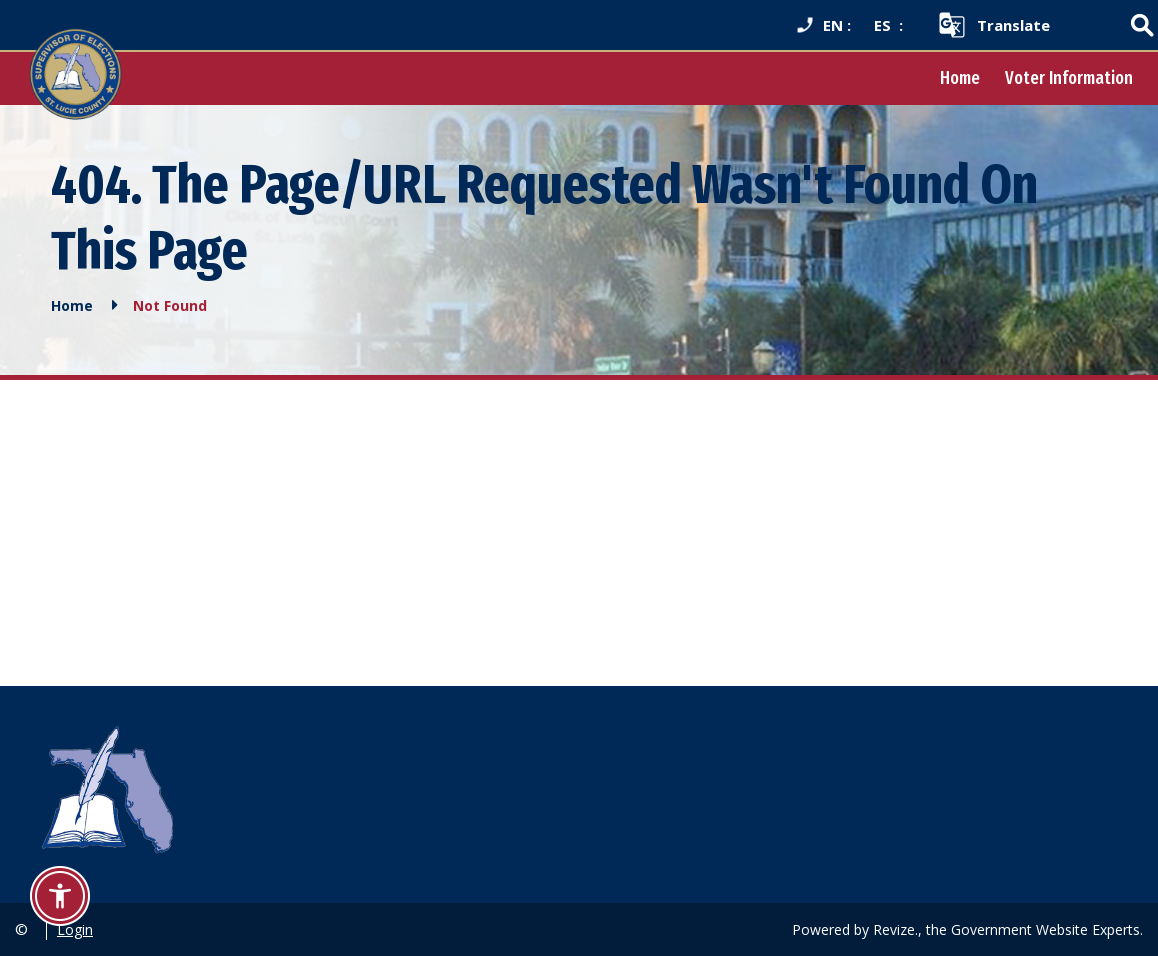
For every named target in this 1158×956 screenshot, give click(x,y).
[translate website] (993, 25)
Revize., (897, 929)
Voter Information (1069, 78)
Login (75, 929)
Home (960, 78)
